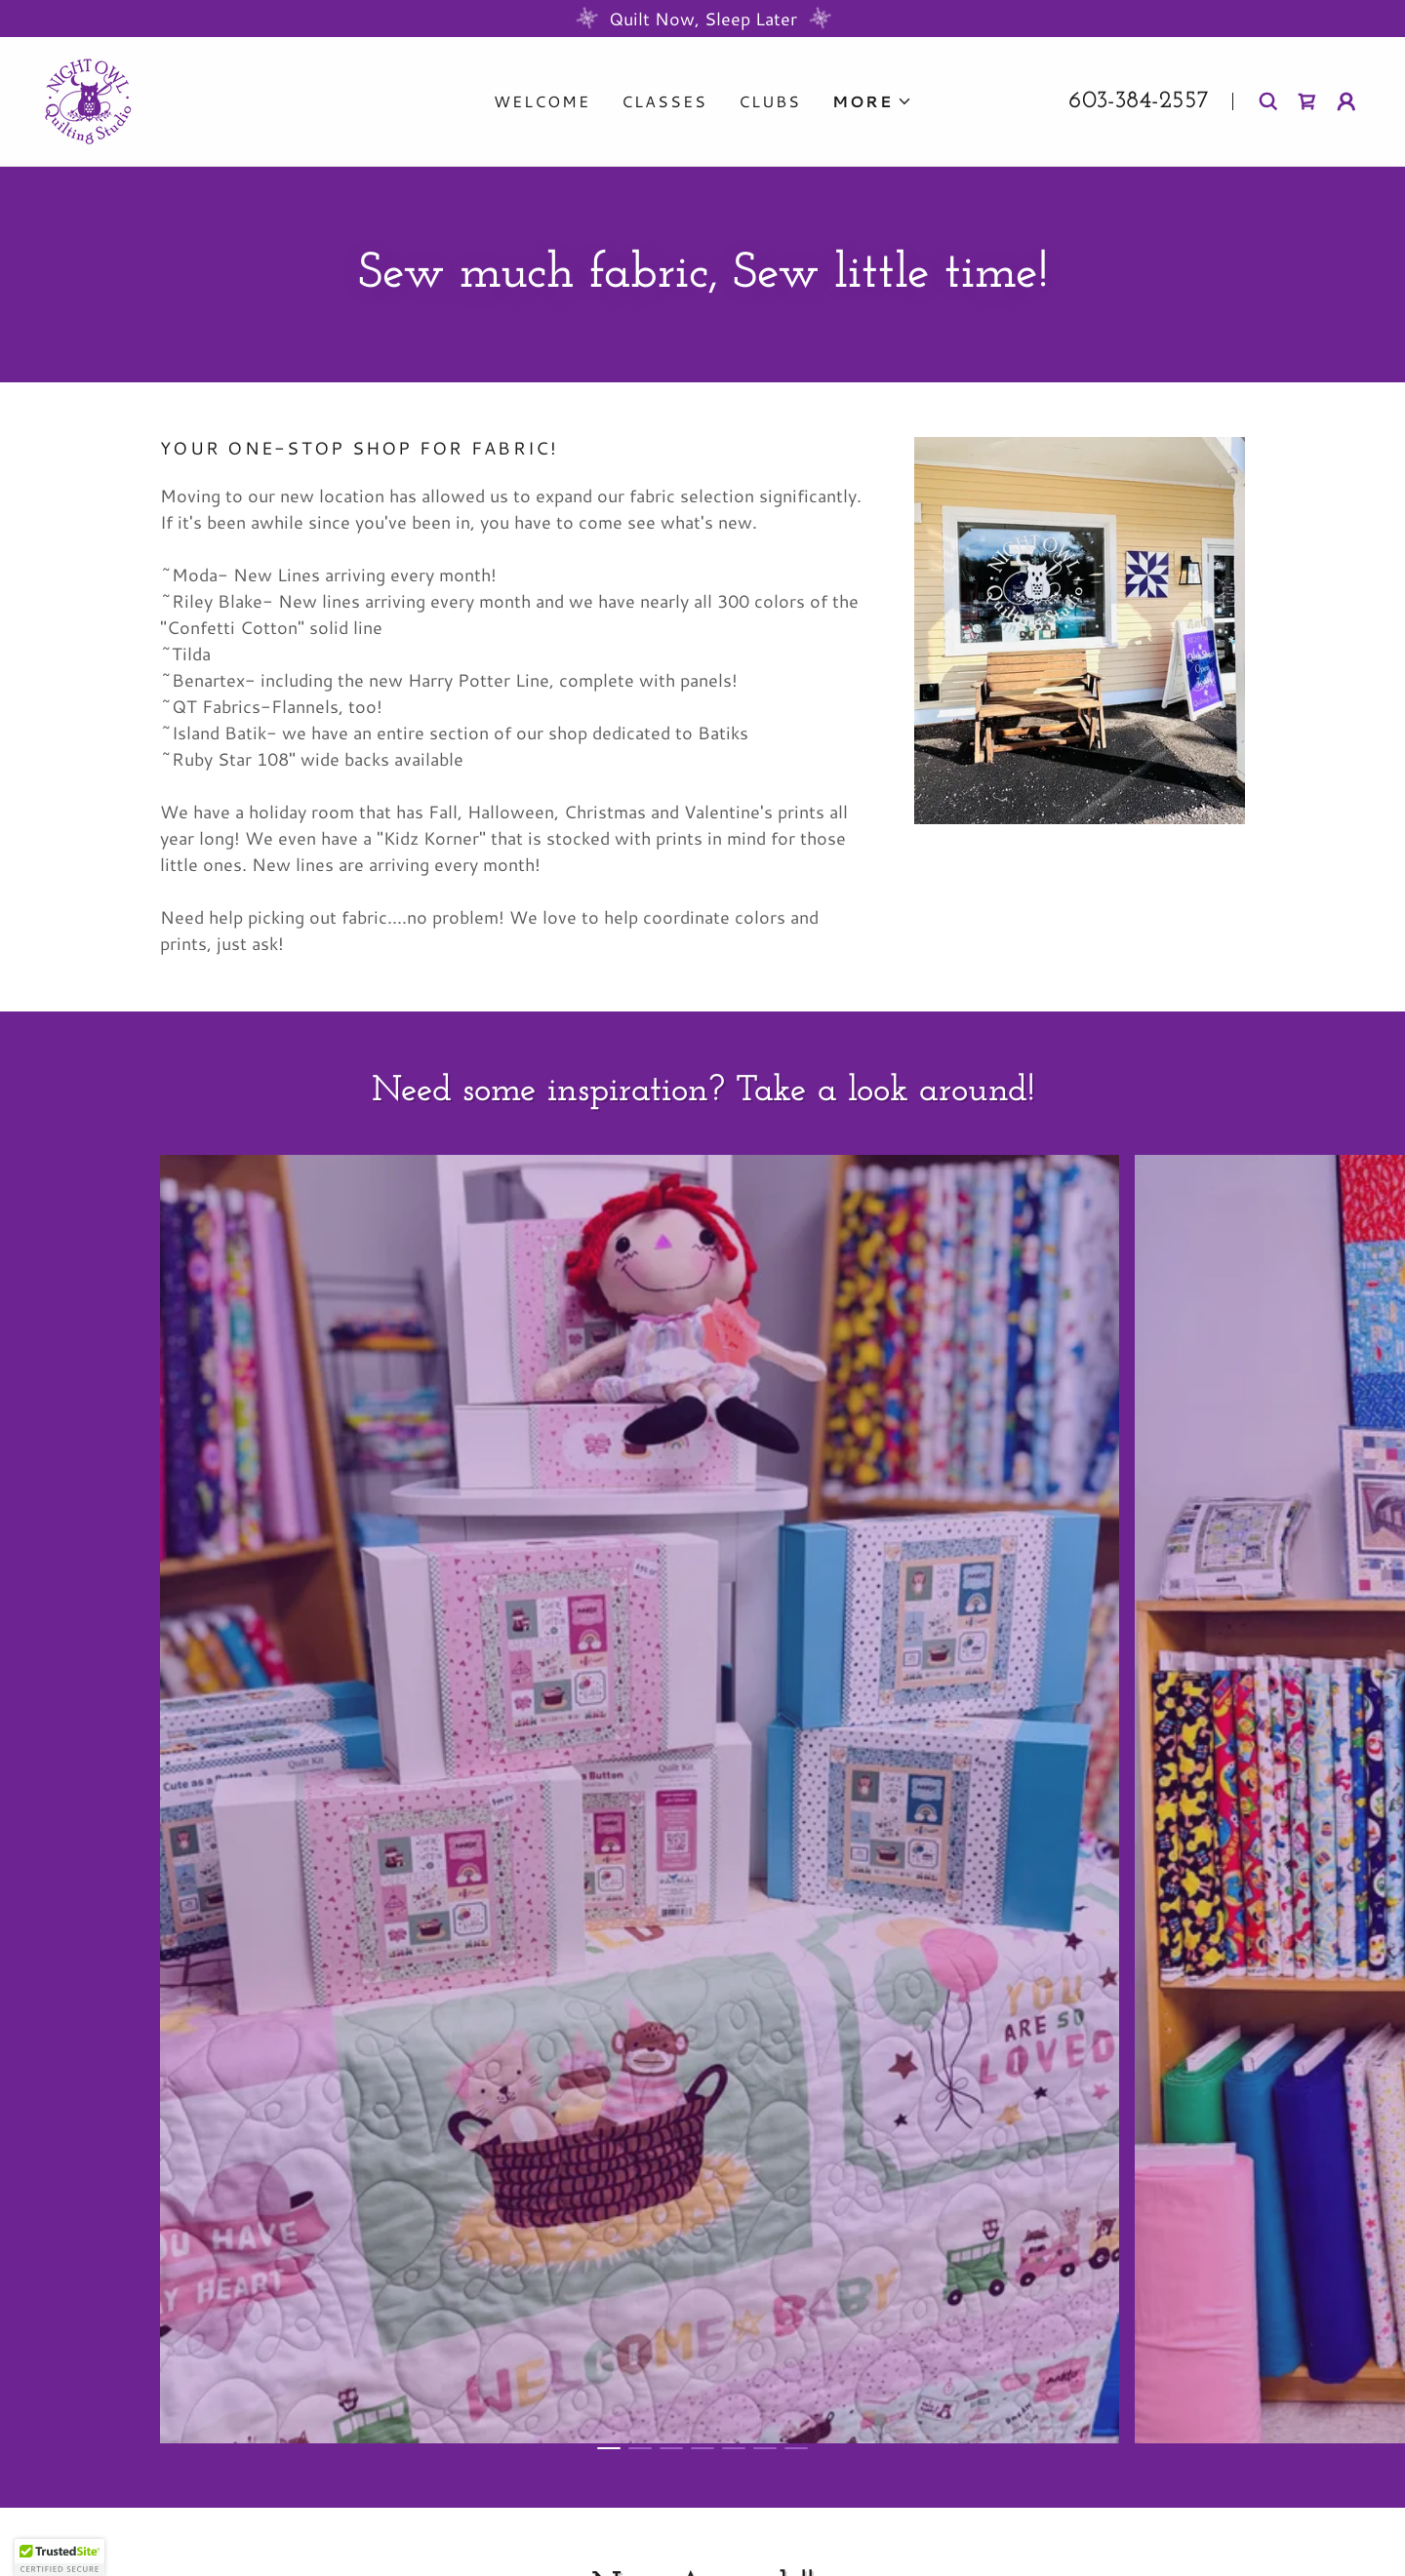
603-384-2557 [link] (1138, 101)
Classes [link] (664, 101)
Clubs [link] (770, 101)
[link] (88, 98)
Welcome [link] (542, 101)
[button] (872, 101)
